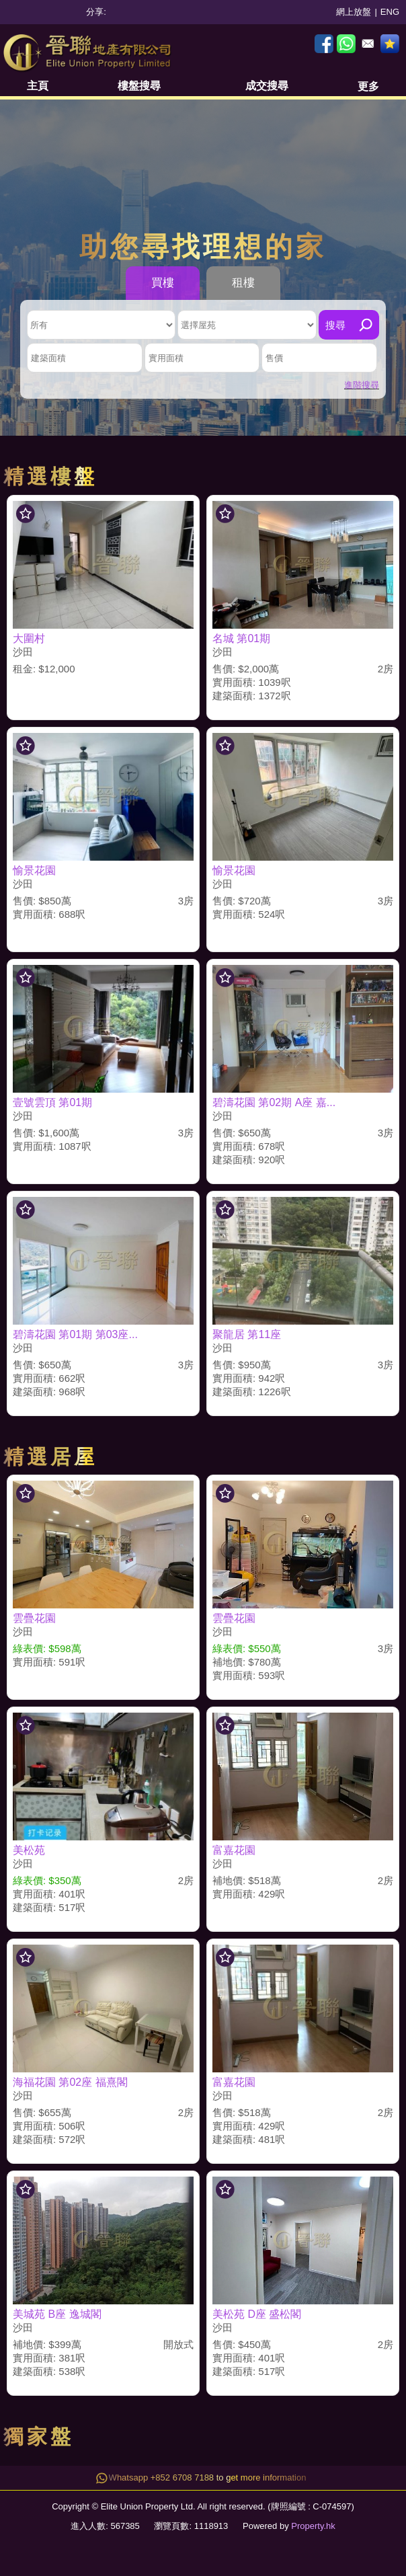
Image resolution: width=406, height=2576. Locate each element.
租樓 (243, 282)
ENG (389, 12)
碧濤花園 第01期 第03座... (75, 1334)
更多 (368, 86)
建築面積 (48, 358)
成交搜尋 (266, 85)
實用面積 (166, 358)
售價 (274, 358)
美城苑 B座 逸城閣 (57, 2314)
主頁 (37, 85)
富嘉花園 (233, 1850)
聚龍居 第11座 (246, 1334)
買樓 (162, 282)
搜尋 (335, 325)
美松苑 (29, 1850)
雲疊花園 (34, 1618)
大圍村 (29, 638)
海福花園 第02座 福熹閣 (70, 2082)
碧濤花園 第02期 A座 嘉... (273, 1102)
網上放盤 (353, 12)
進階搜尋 (361, 385)
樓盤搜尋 (139, 85)
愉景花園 (34, 870)
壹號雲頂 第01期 (52, 1102)
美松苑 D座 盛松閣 (256, 2314)
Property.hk (313, 2526)
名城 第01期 (241, 638)
